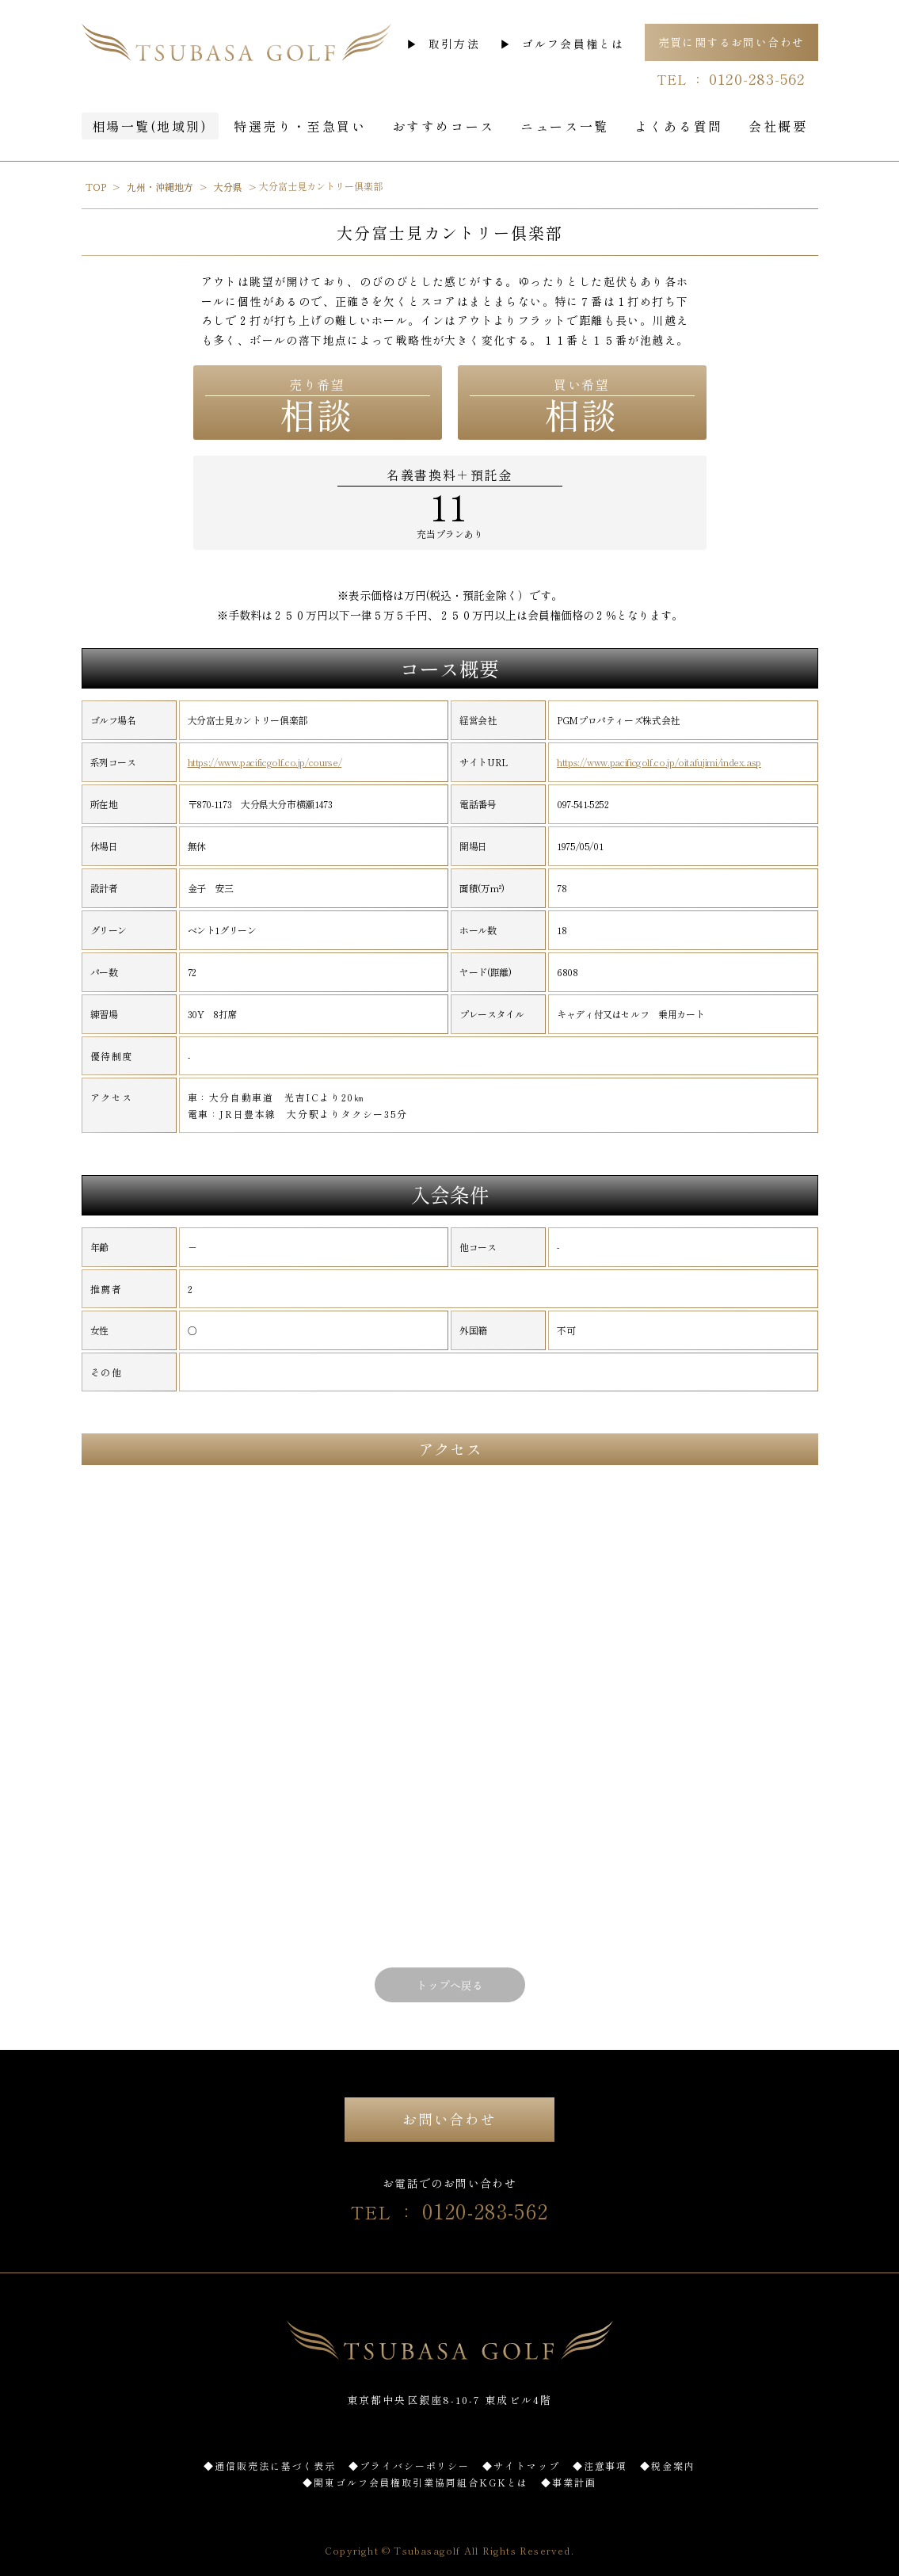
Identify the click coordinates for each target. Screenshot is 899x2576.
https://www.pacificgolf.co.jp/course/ (265, 762)
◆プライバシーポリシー (409, 2465)
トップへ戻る (450, 1985)
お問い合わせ (449, 2119)
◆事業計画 (568, 2482)
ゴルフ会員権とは (573, 44)
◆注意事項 (600, 2465)
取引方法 (454, 44)
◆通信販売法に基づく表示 (270, 2465)
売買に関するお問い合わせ (731, 42)
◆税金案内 (667, 2465)
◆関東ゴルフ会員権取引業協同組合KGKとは (415, 2482)
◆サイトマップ (520, 2465)
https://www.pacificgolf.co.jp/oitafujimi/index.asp (659, 762)
